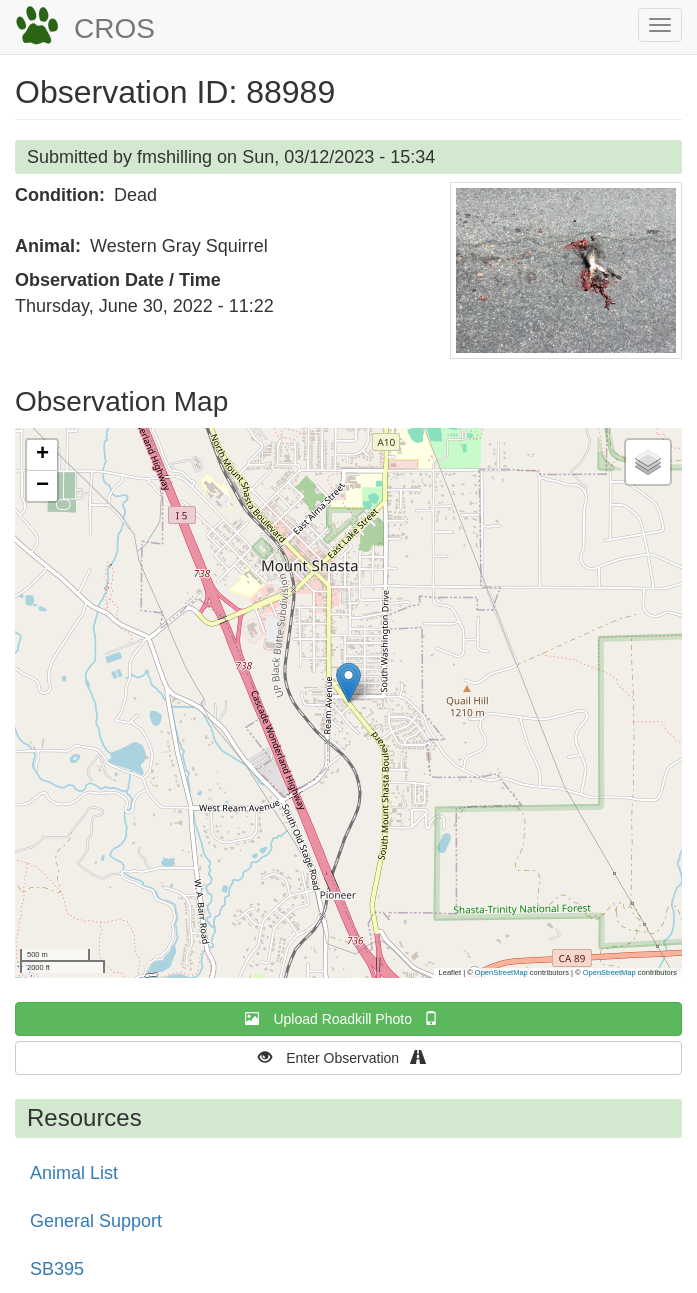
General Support (96, 1221)
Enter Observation (348, 1057)
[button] (566, 270)
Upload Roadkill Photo (348, 1018)
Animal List (74, 1173)
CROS (114, 28)
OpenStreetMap (501, 972)
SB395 (57, 1269)
